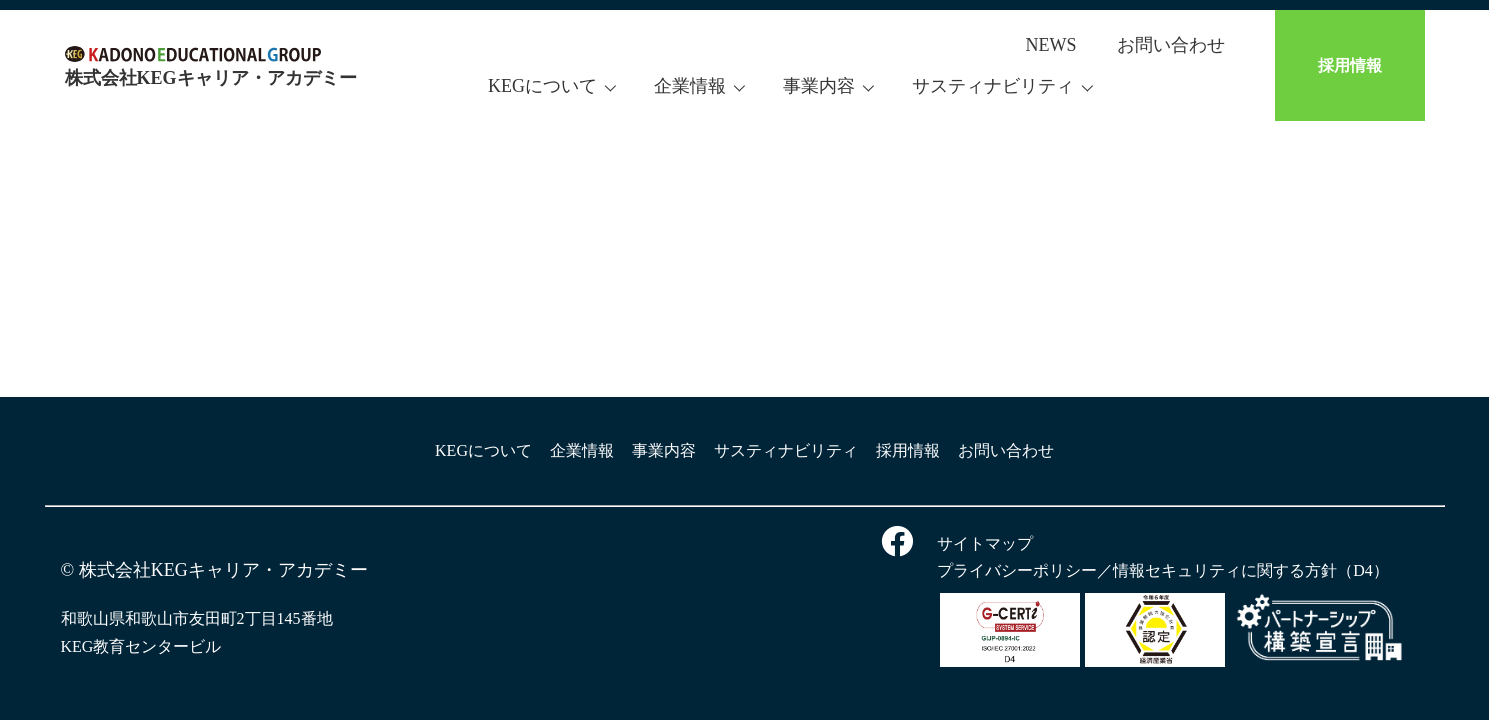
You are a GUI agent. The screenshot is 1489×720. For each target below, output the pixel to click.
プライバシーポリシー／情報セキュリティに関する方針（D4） (1163, 570)
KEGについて (542, 86)
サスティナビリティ (993, 86)
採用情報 (1350, 65)
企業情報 (690, 86)
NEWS (1051, 45)
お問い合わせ (1171, 45)
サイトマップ (985, 543)
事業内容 (819, 86)
